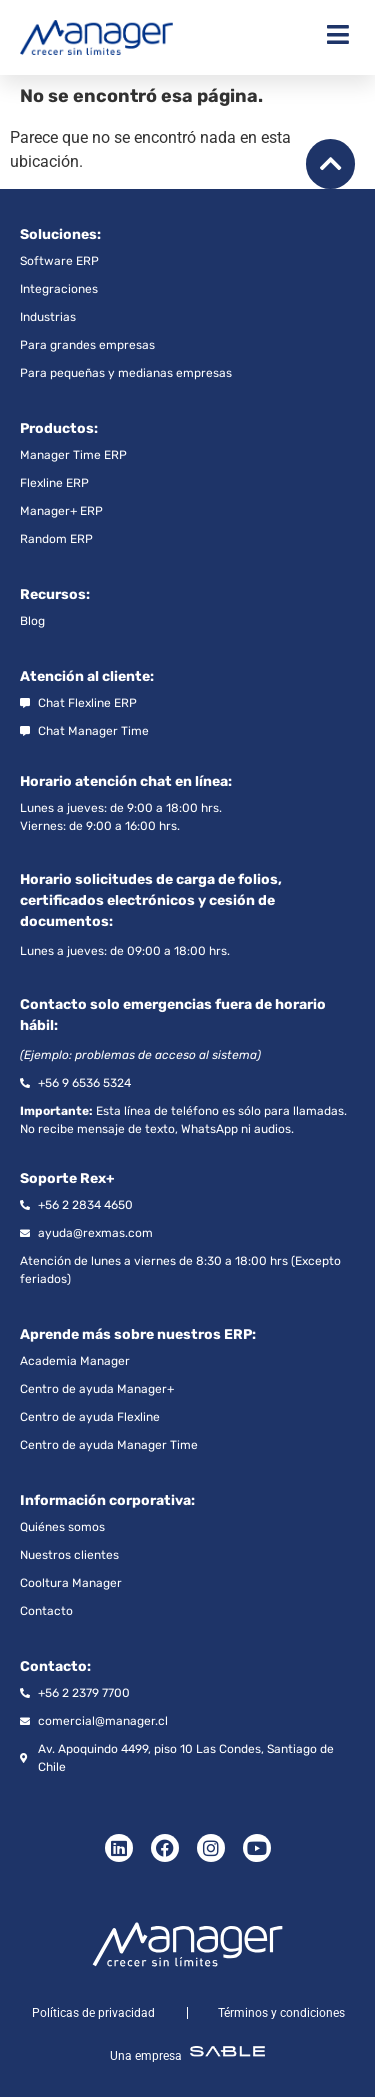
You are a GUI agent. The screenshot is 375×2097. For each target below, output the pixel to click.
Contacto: (55, 1666)
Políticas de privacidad (93, 2013)
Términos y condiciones (281, 2013)
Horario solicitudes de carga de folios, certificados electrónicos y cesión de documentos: (151, 900)
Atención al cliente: (87, 676)
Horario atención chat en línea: (126, 781)
